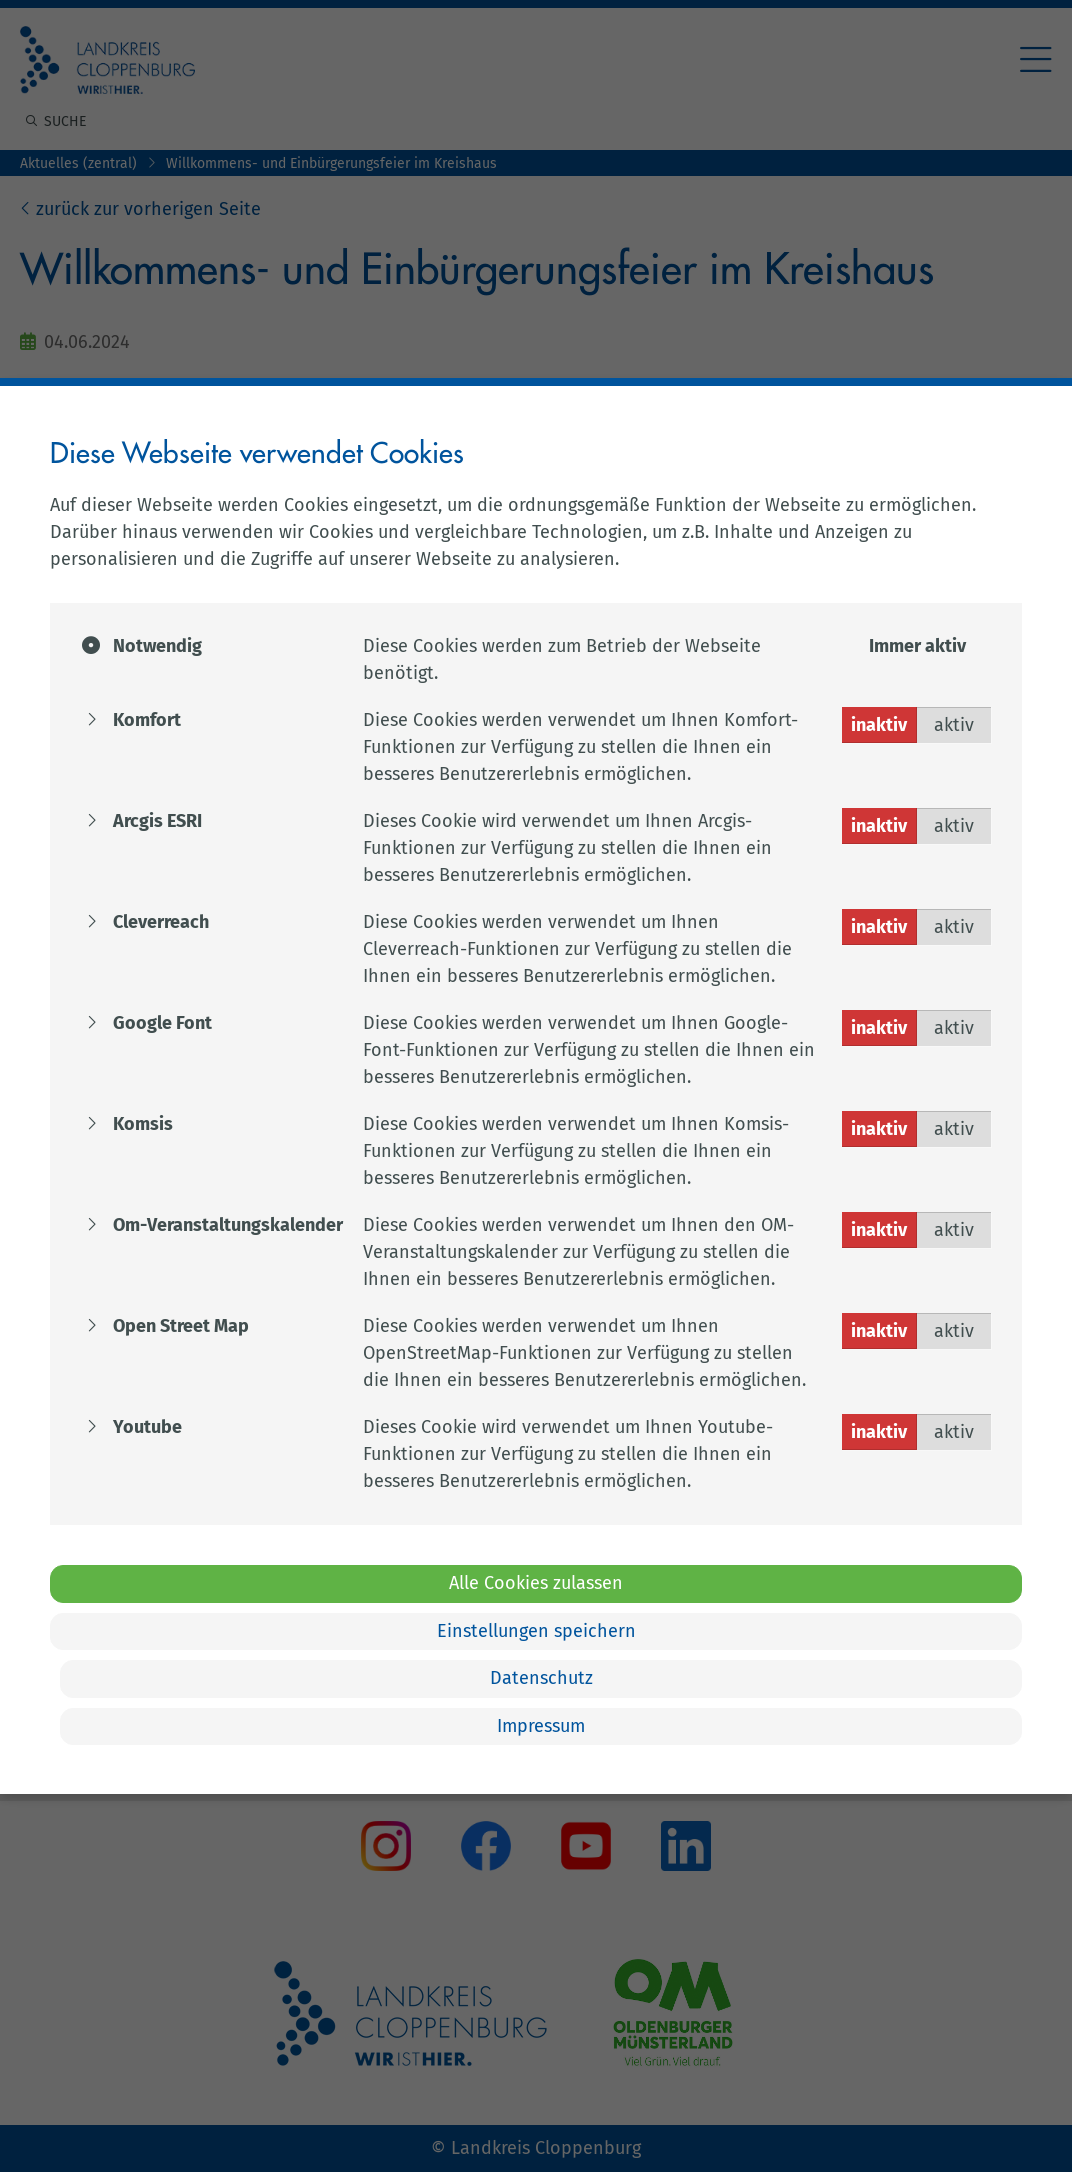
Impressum (541, 1726)
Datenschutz (541, 1678)
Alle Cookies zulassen (536, 1583)
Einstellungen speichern (536, 1631)
